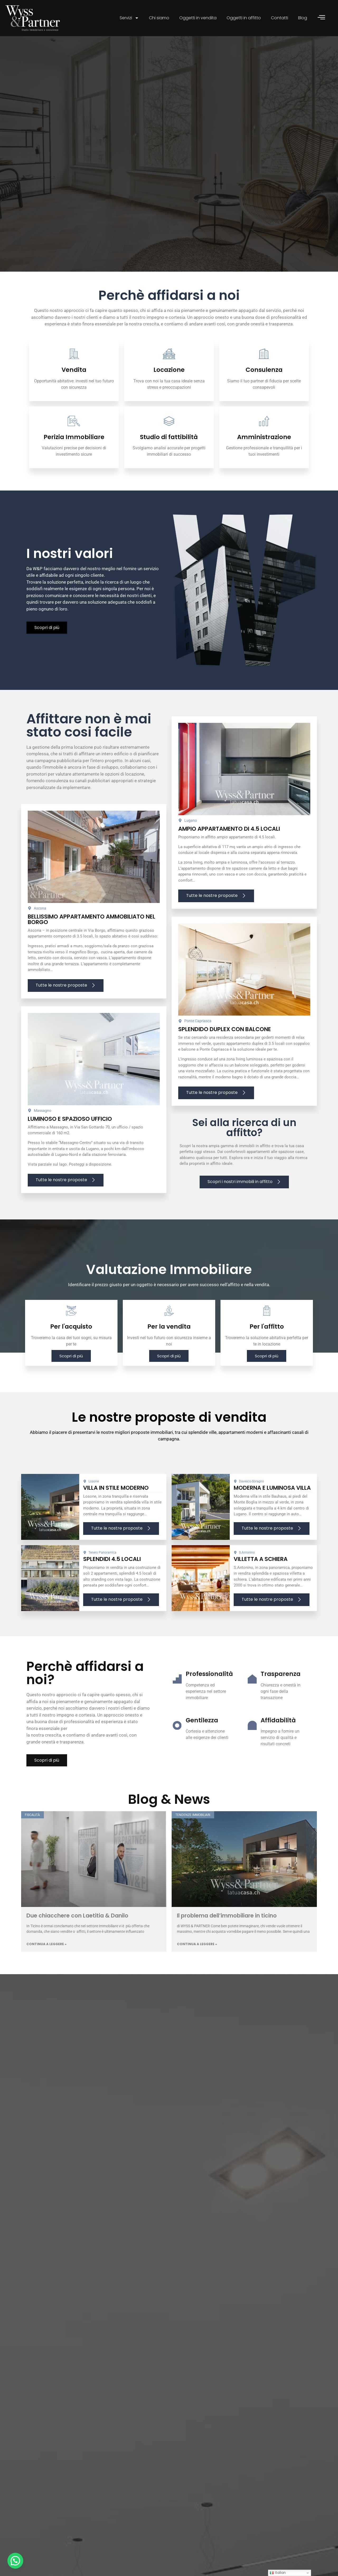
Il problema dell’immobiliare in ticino (227, 1945)
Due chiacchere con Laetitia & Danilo (77, 1945)
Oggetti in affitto (244, 18)
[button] (15, 2561)
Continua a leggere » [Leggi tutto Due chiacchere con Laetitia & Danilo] (46, 1974)
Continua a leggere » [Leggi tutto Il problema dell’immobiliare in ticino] (197, 1974)
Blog (302, 18)
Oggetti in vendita (198, 18)
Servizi (129, 18)
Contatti (279, 18)
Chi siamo (159, 18)
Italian (278, 2572)
